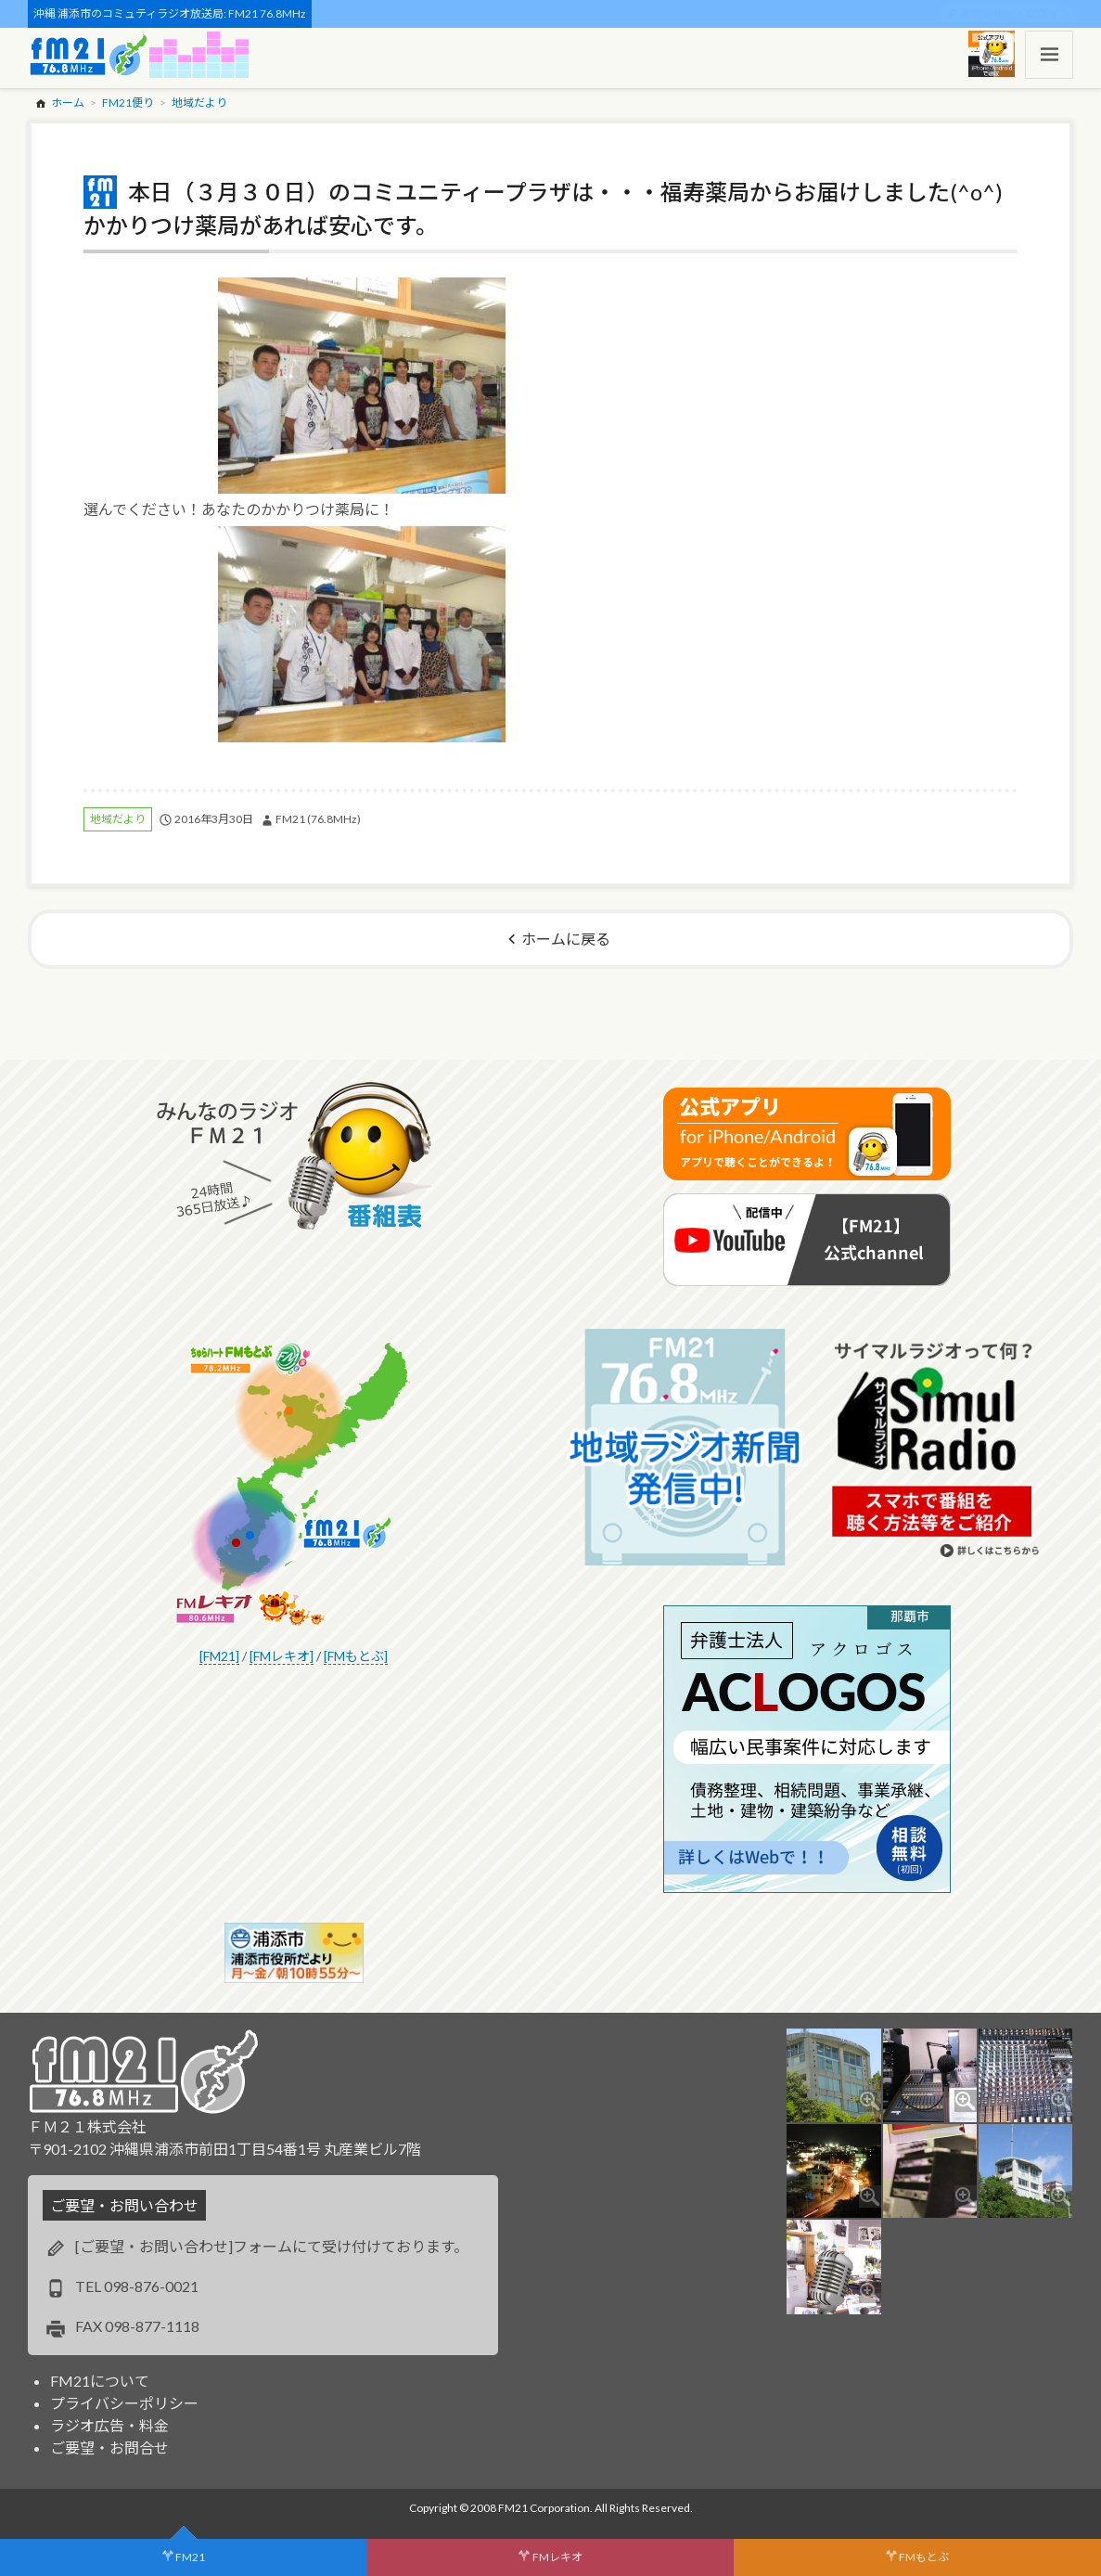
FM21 (190, 2557)
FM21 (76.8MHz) (318, 819)
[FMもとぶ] (356, 1656)
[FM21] (219, 1656)
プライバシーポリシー (124, 2403)
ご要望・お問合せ (109, 2447)
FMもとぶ (924, 2557)
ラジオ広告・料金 (109, 2425)
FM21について (99, 2380)
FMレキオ (557, 2557)
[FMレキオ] (282, 1656)
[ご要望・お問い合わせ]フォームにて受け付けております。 (271, 2246)
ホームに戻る (565, 938)
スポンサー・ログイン (1014, 13)
